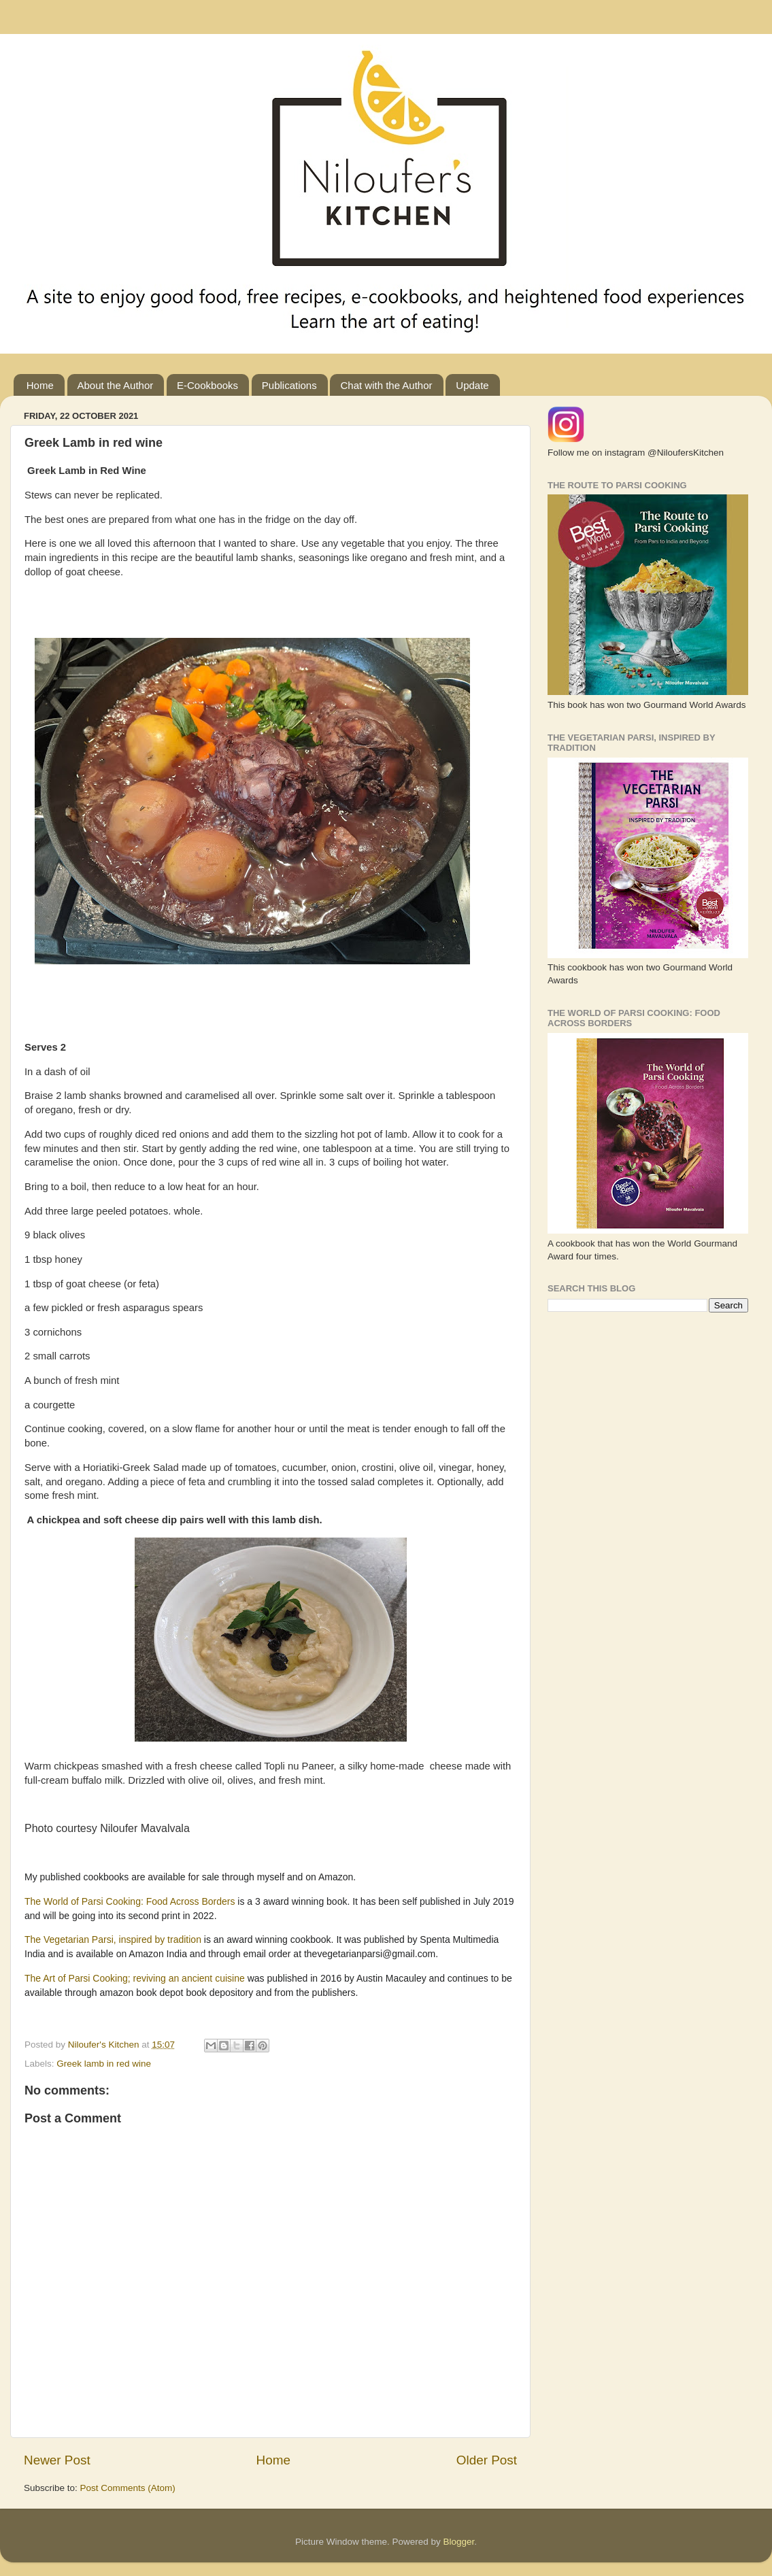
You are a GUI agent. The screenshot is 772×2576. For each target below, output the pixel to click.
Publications (289, 385)
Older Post (486, 2460)
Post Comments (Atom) (127, 2488)
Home (40, 385)
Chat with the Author (386, 385)
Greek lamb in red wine (103, 2063)
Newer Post (57, 2460)
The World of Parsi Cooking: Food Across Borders (130, 1901)
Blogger (459, 2542)
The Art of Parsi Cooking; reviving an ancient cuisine (136, 1978)
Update (472, 385)
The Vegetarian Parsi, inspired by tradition (112, 1939)
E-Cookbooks (207, 385)
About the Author (116, 385)
